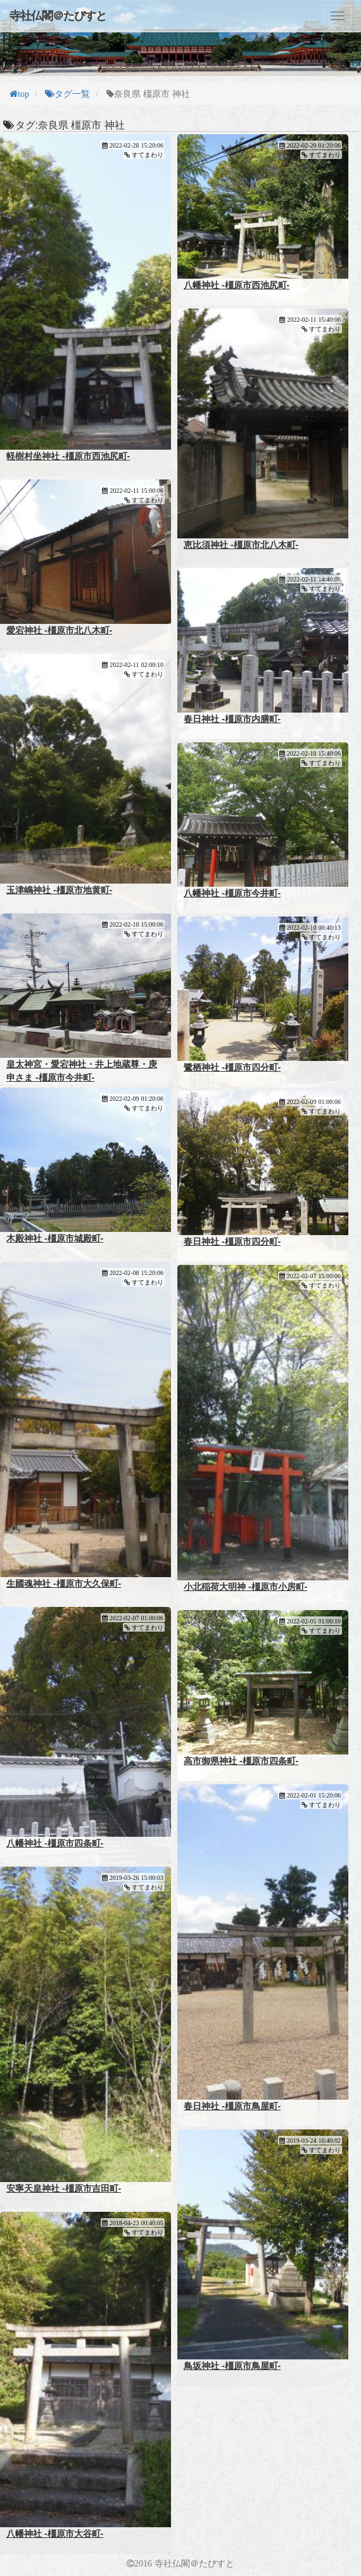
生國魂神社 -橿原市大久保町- (63, 1583)
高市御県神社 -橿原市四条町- (241, 1761)
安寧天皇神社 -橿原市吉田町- (63, 2188)
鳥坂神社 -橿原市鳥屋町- (232, 2366)
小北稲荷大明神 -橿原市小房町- (245, 1587)
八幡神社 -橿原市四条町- (54, 1843)
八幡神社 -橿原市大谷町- (54, 2533)
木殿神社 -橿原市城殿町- (54, 1238)
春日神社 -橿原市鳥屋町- (232, 2106)
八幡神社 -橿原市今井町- (232, 893)
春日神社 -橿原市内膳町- (232, 719)
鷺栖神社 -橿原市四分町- (232, 1067)
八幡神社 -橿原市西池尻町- (236, 285)
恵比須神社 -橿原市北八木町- (241, 545)
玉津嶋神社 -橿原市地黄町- (59, 890)
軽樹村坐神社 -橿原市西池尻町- (68, 456)
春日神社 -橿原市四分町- (232, 1241)
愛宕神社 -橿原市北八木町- (59, 630)
